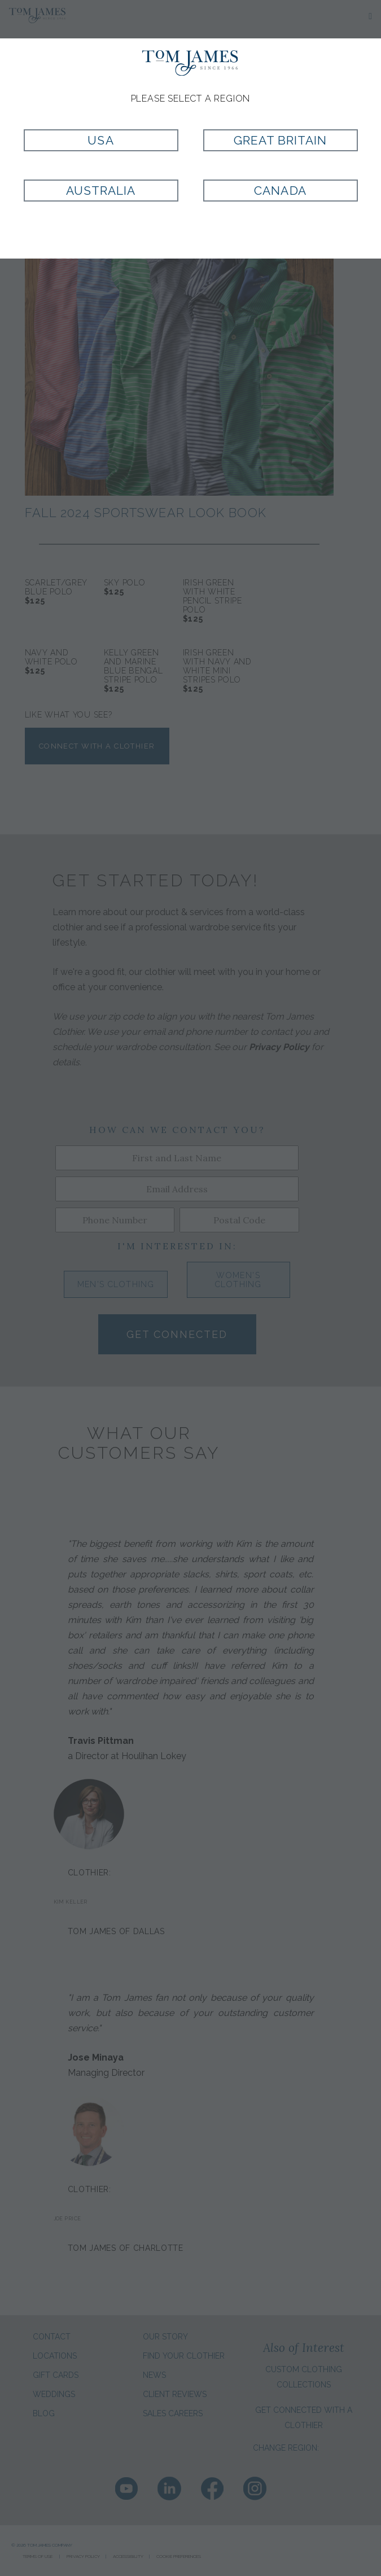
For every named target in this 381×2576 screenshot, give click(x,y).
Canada (280, 190)
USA (100, 140)
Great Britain (280, 140)
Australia (100, 190)
